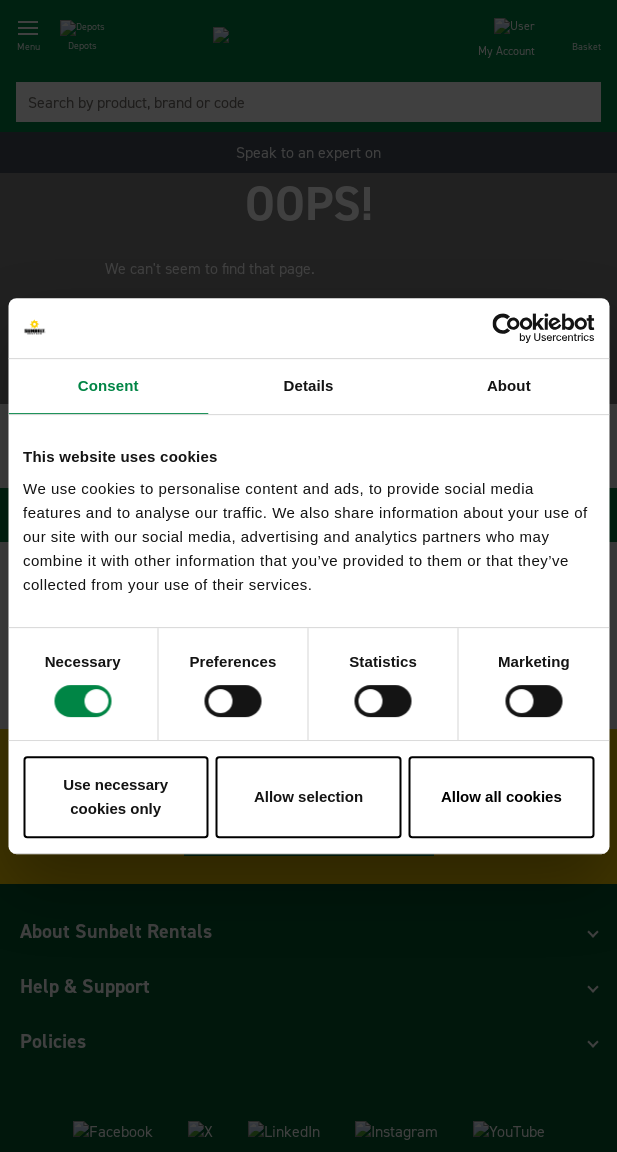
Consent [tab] (108, 385)
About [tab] (509, 385)
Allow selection (308, 796)
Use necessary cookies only (115, 796)
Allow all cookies (501, 796)
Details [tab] (309, 385)
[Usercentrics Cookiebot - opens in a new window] (506, 328)
